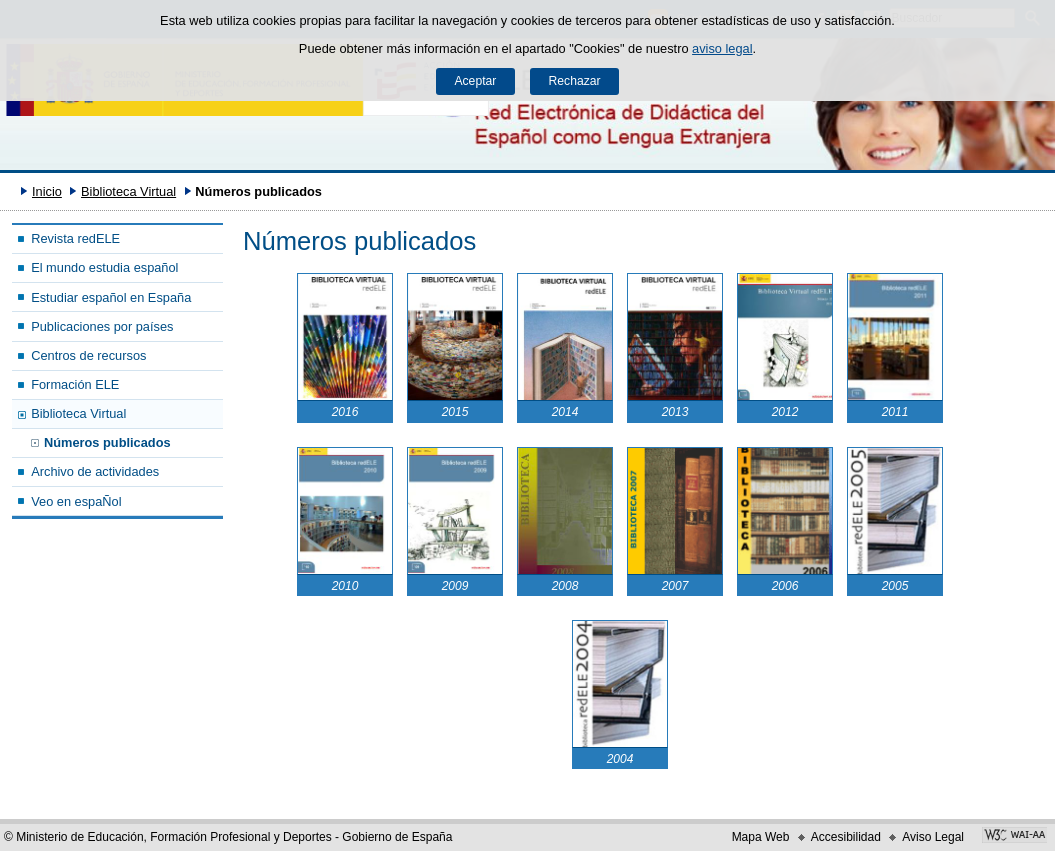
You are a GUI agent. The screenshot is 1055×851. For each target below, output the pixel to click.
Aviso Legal (933, 837)
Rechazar (575, 81)
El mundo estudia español (104, 267)
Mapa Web (761, 837)
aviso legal (722, 48)
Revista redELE (75, 238)
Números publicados (107, 442)
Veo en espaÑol (76, 501)
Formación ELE (75, 384)
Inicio (47, 191)
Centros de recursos (88, 355)
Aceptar (475, 81)
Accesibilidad (846, 837)
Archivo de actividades (95, 471)
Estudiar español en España (111, 297)
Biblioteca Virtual (128, 191)
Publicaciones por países (102, 326)
